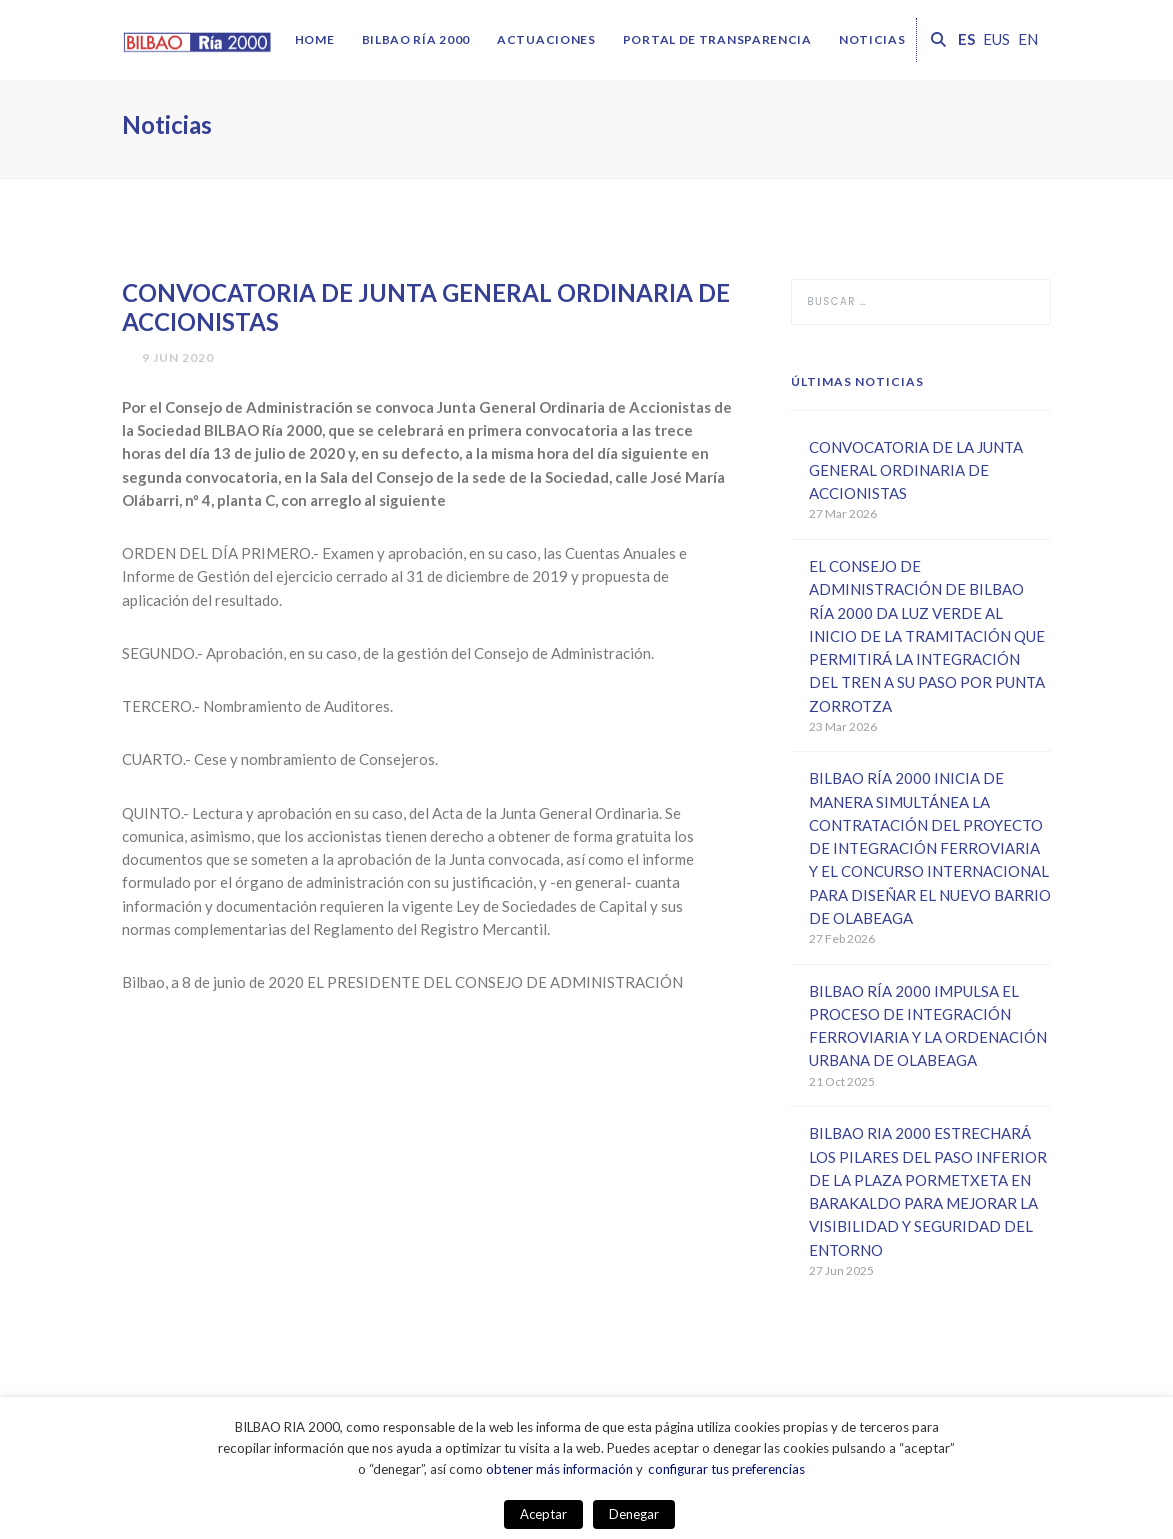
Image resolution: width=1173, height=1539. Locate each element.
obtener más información (559, 1469)
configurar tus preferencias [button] (726, 1469)
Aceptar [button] (543, 1514)
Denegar (634, 1514)
